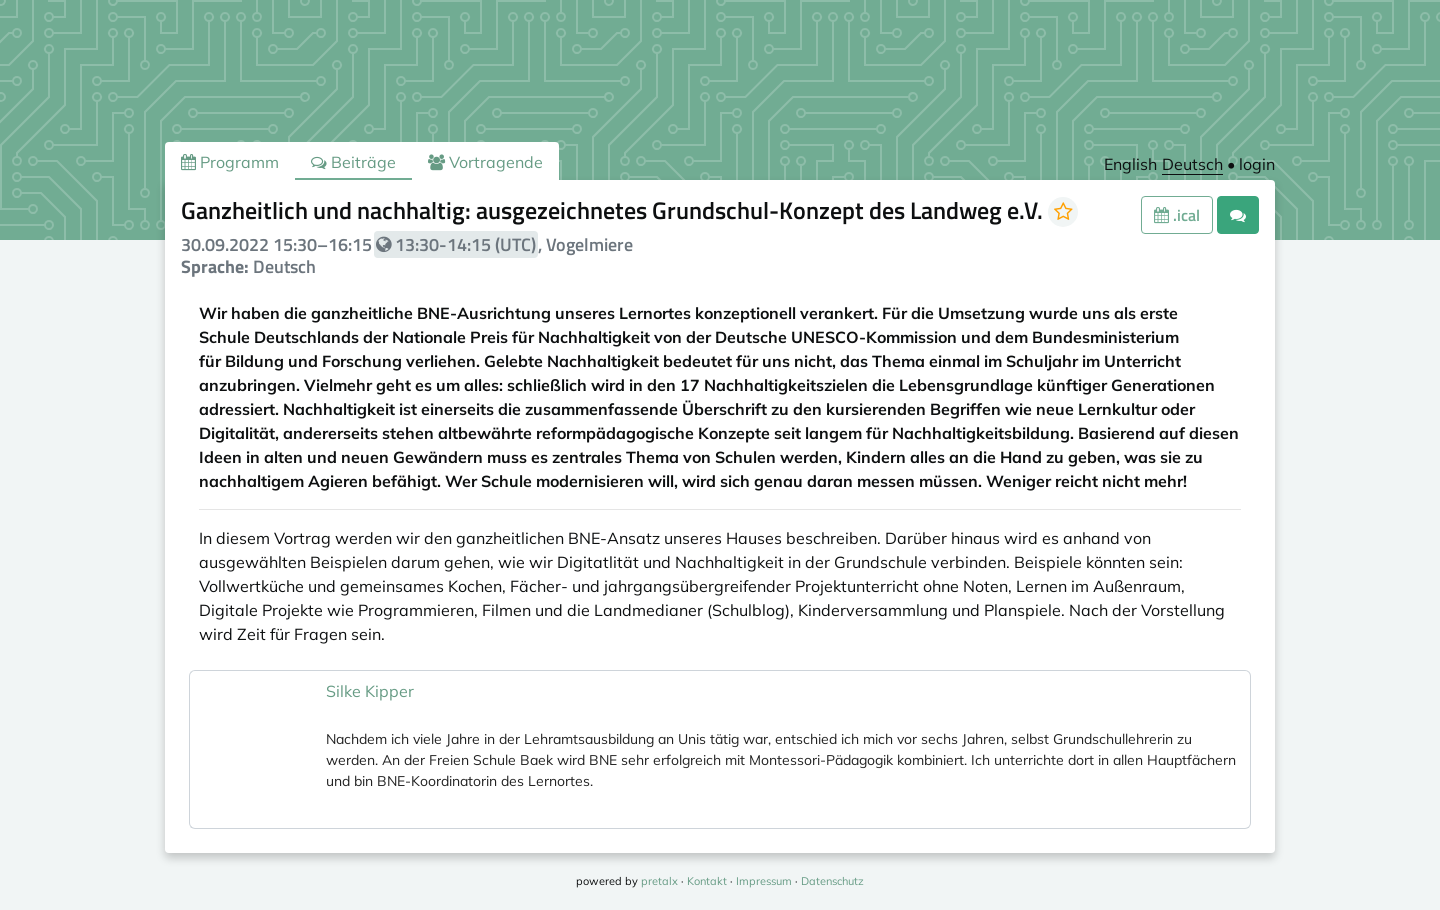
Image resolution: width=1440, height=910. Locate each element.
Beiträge (353, 162)
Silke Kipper (370, 691)
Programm (230, 162)
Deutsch (1192, 164)
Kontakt (707, 881)
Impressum (764, 881)
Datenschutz (832, 881)
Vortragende (485, 162)
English (1130, 164)
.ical (1177, 215)
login (1257, 164)
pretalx (659, 881)
